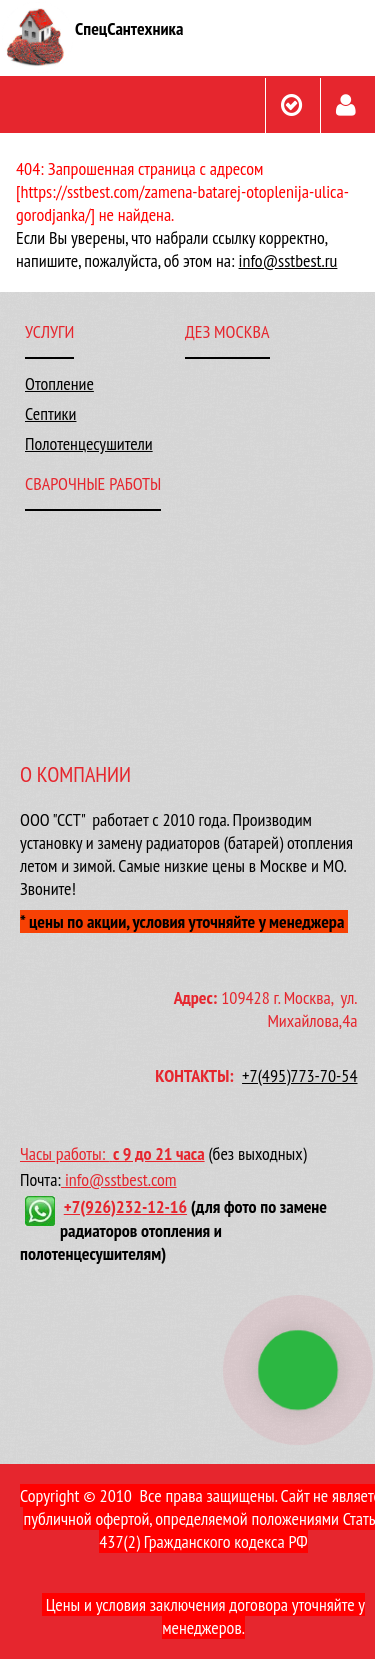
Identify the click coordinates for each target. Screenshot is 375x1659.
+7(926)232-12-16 (125, 1206)
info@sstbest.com (121, 1179)
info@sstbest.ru (288, 260)
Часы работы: (66, 1153)
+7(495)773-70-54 (299, 1075)
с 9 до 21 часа (159, 1153)
